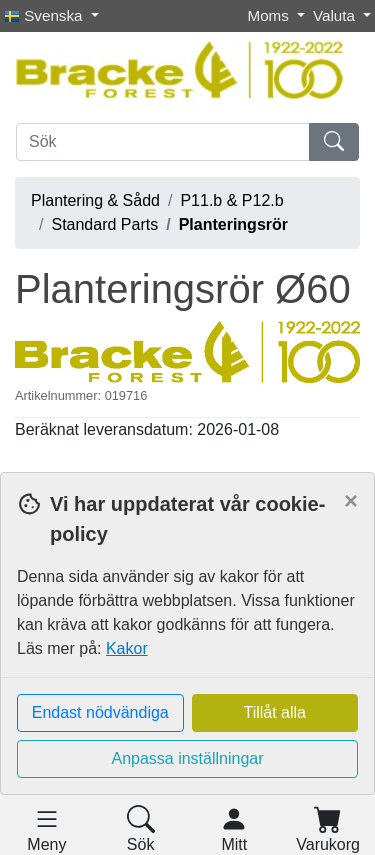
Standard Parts (104, 224)
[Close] (351, 501)
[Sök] (163, 142)
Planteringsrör (233, 224)
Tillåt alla (274, 712)
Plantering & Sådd (95, 200)
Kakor (127, 648)
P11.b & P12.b (231, 200)
